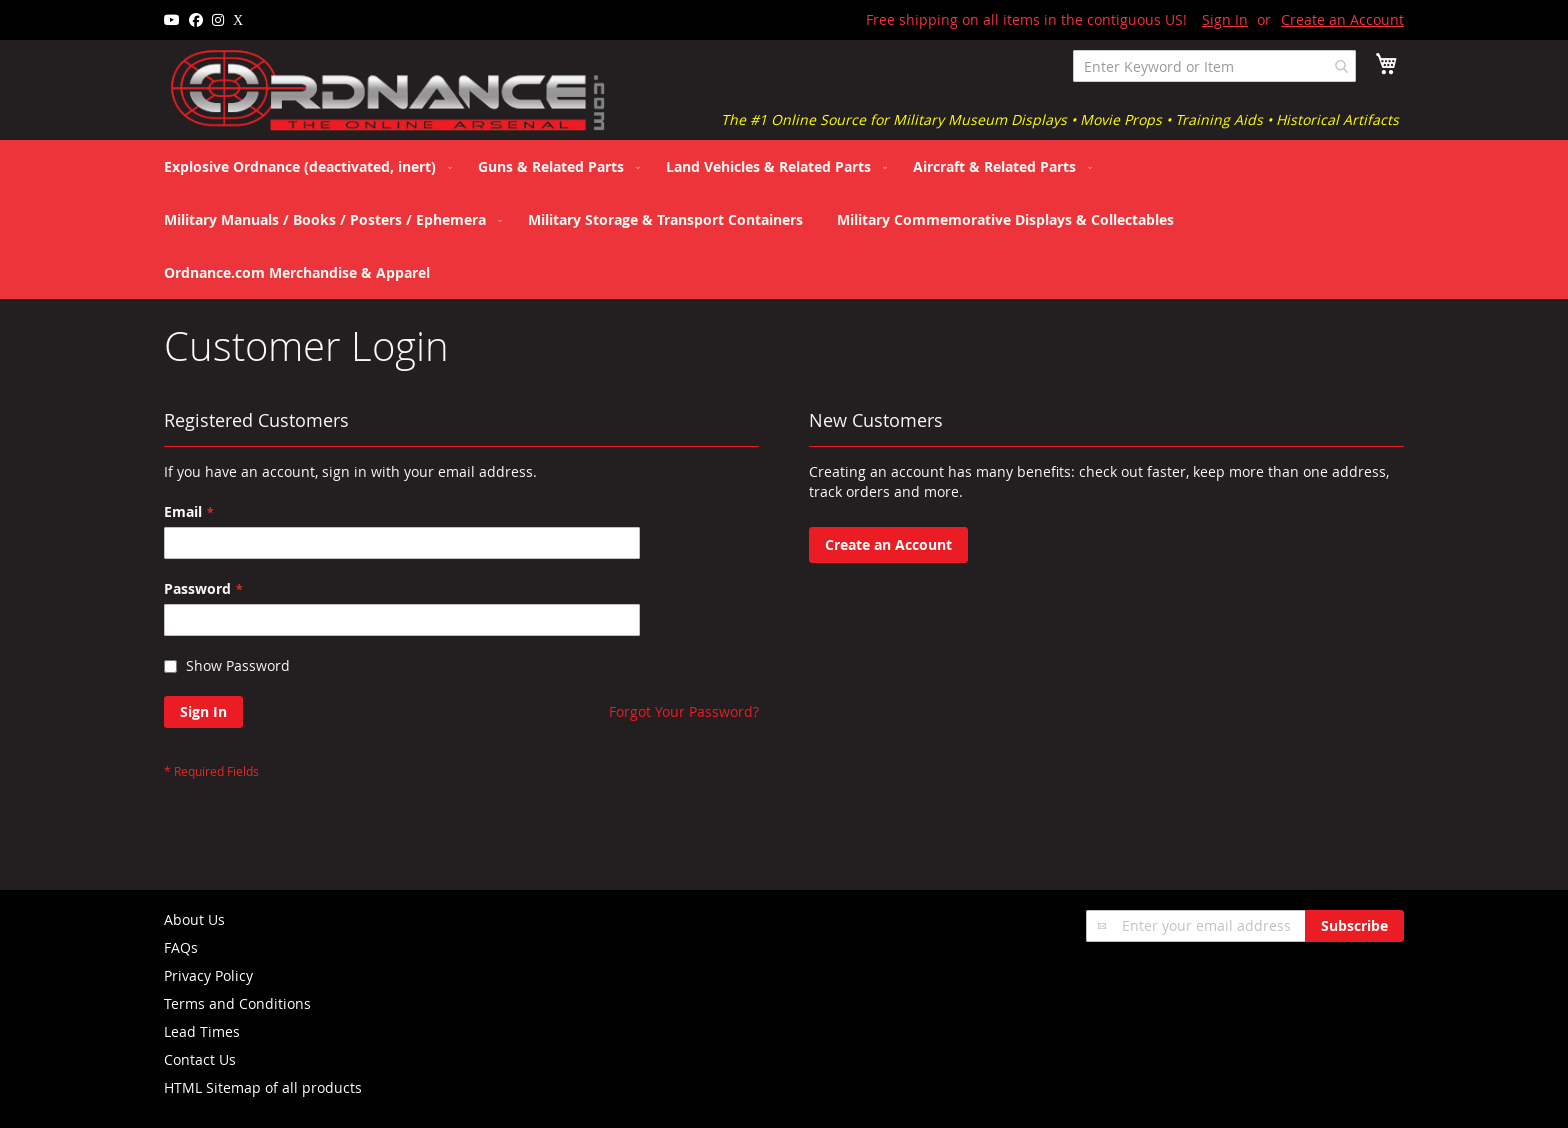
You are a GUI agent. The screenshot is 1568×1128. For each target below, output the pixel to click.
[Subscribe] (1354, 926)
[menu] (784, 219)
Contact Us (200, 1059)
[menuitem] (304, 166)
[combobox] (1214, 66)
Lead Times (202, 1031)
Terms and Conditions (237, 1003)
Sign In (1225, 19)
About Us (194, 919)
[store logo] (389, 91)
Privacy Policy (208, 975)
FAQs (181, 947)
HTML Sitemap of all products (263, 1087)
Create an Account (1342, 19)
